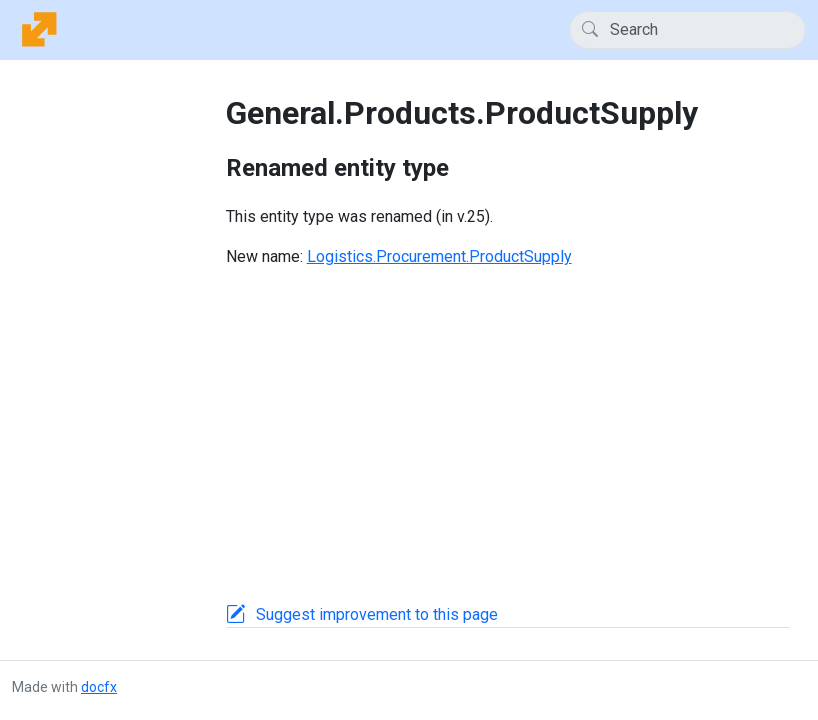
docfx (99, 687)
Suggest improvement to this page (377, 614)
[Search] (687, 30)
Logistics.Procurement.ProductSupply (439, 256)
